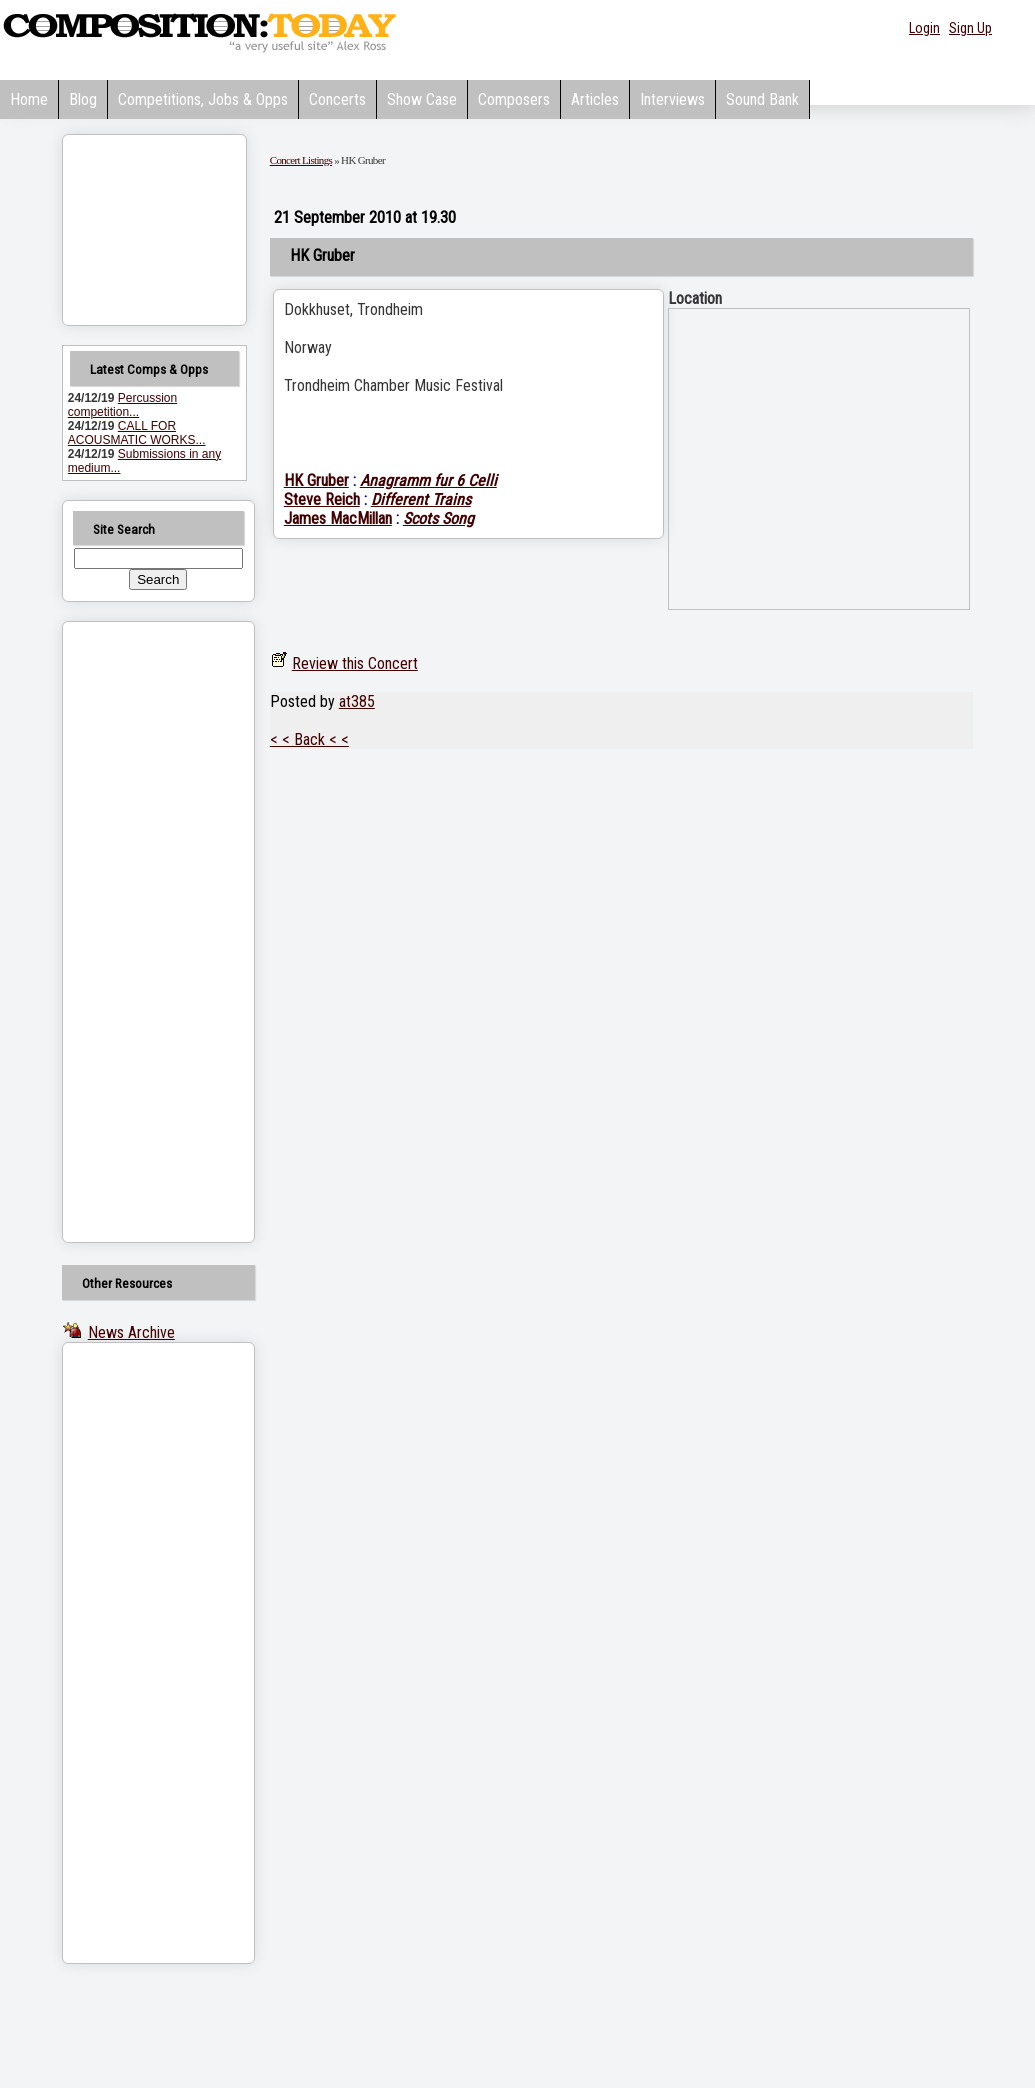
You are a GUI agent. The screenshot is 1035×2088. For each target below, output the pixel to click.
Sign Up (970, 28)
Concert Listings (301, 160)
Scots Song (438, 518)
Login (924, 28)
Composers (514, 99)
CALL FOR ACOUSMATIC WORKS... (137, 433)
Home (29, 99)
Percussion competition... (122, 405)
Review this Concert (355, 663)
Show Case (422, 99)
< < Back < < (309, 739)
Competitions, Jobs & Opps (203, 99)
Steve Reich (322, 499)
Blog (83, 99)
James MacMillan (338, 518)
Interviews (672, 99)
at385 (357, 701)
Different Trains (421, 499)
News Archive (131, 1332)
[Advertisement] (133, 932)
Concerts (337, 99)
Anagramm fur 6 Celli (428, 480)
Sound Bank (762, 99)
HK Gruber (316, 480)
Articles (595, 99)
